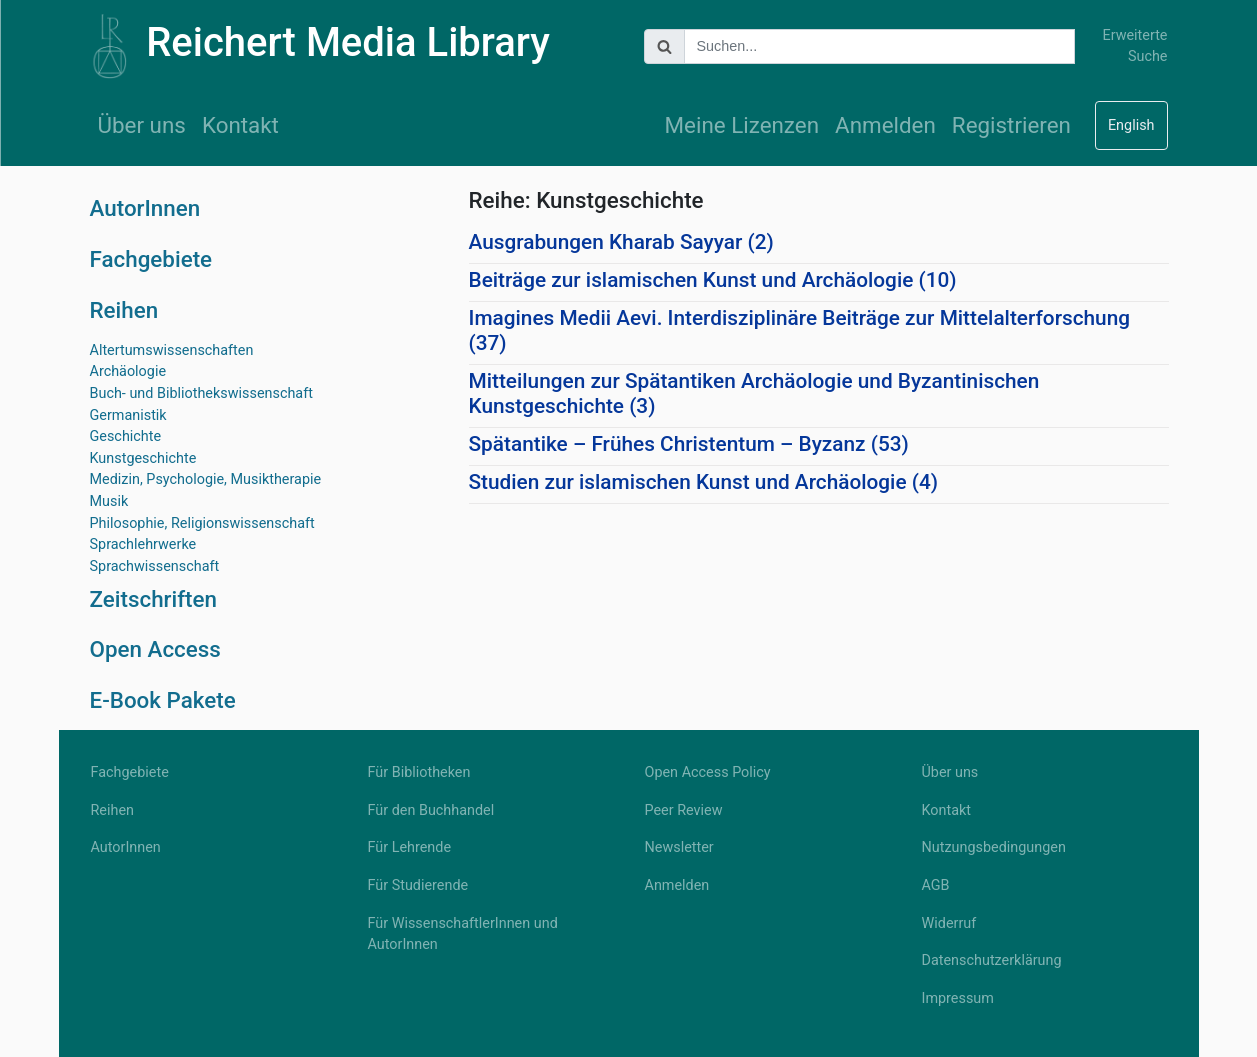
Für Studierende (418, 885)
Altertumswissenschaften (172, 350)
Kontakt (240, 125)
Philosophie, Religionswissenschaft (202, 523)
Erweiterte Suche (1134, 46)
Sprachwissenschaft (155, 566)
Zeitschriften (154, 599)
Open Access (155, 649)
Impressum (958, 998)
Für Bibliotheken (419, 772)
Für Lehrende (410, 847)
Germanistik (128, 415)
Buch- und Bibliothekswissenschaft (201, 393)
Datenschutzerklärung (992, 960)
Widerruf (949, 923)
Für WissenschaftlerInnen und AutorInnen (463, 934)
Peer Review (684, 810)
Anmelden (885, 125)
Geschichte (126, 436)
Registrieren (1011, 125)
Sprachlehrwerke (143, 544)
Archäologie (128, 371)
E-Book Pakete (163, 700)
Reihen (124, 310)
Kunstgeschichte (143, 458)
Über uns (142, 125)
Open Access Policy (708, 772)
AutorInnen (145, 208)
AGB (936, 885)
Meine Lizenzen (742, 125)
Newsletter (679, 847)
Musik (109, 501)
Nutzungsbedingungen (994, 847)
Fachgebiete (151, 259)
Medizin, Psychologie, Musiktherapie (206, 479)
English (1131, 125)
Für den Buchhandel (431, 810)
